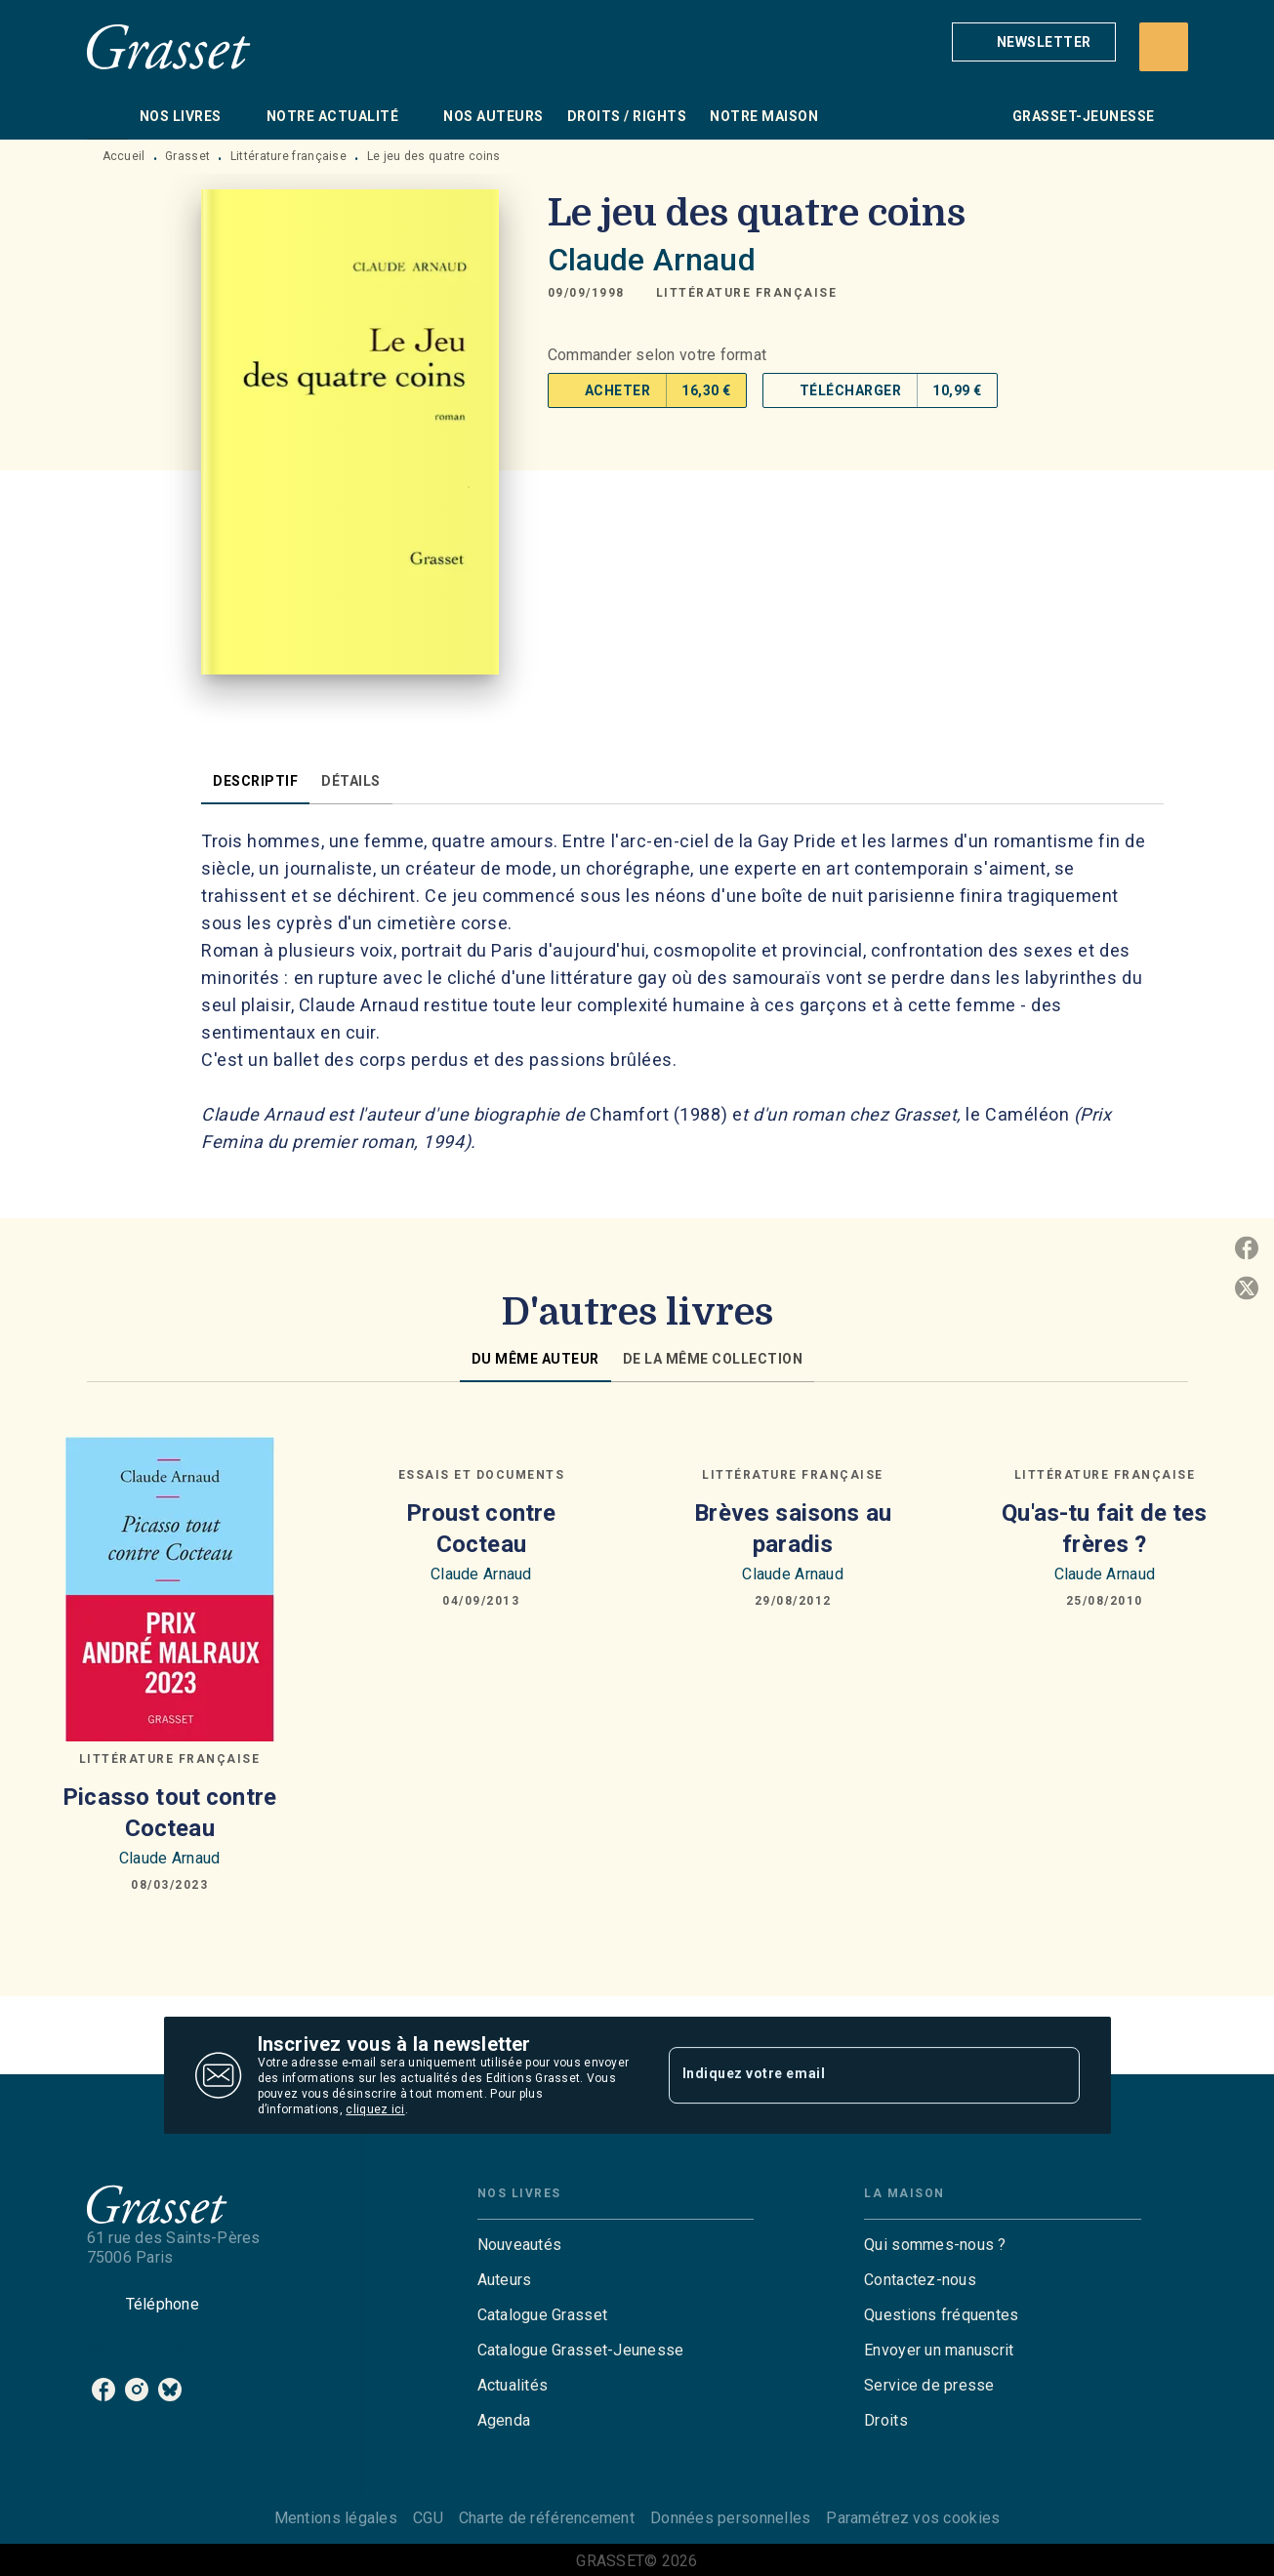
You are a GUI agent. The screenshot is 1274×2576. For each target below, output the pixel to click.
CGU (428, 2518)
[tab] (107, 116)
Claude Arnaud (652, 259)
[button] (1034, 41)
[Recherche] (1163, 46)
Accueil (124, 156)
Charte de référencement (547, 2518)
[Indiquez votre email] (850, 2075)
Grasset (187, 156)
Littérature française (288, 156)
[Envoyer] (1056, 2075)
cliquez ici (375, 2109)
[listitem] (103, 2389)
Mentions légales (335, 2518)
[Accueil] (169, 46)
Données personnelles (730, 2518)
